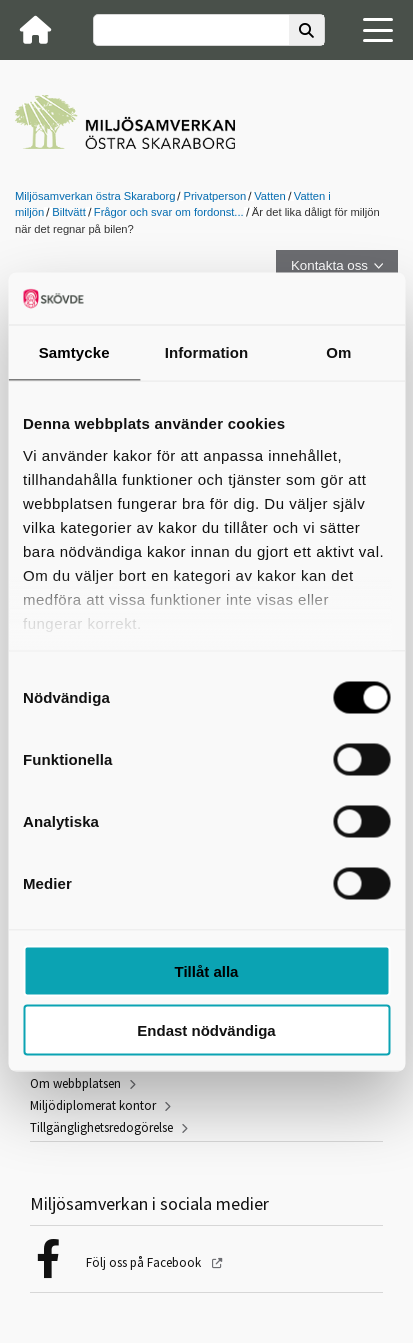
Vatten (270, 196)
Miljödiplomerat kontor (93, 1105)
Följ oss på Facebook (145, 1262)
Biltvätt (69, 212)
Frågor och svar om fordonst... (169, 212)
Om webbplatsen (75, 1083)
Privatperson (214, 196)
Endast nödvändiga (206, 1029)
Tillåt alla (207, 971)
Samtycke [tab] (74, 352)
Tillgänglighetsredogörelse (101, 1127)
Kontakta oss (329, 265)
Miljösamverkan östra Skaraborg (95, 196)
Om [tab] (338, 352)
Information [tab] (207, 352)
